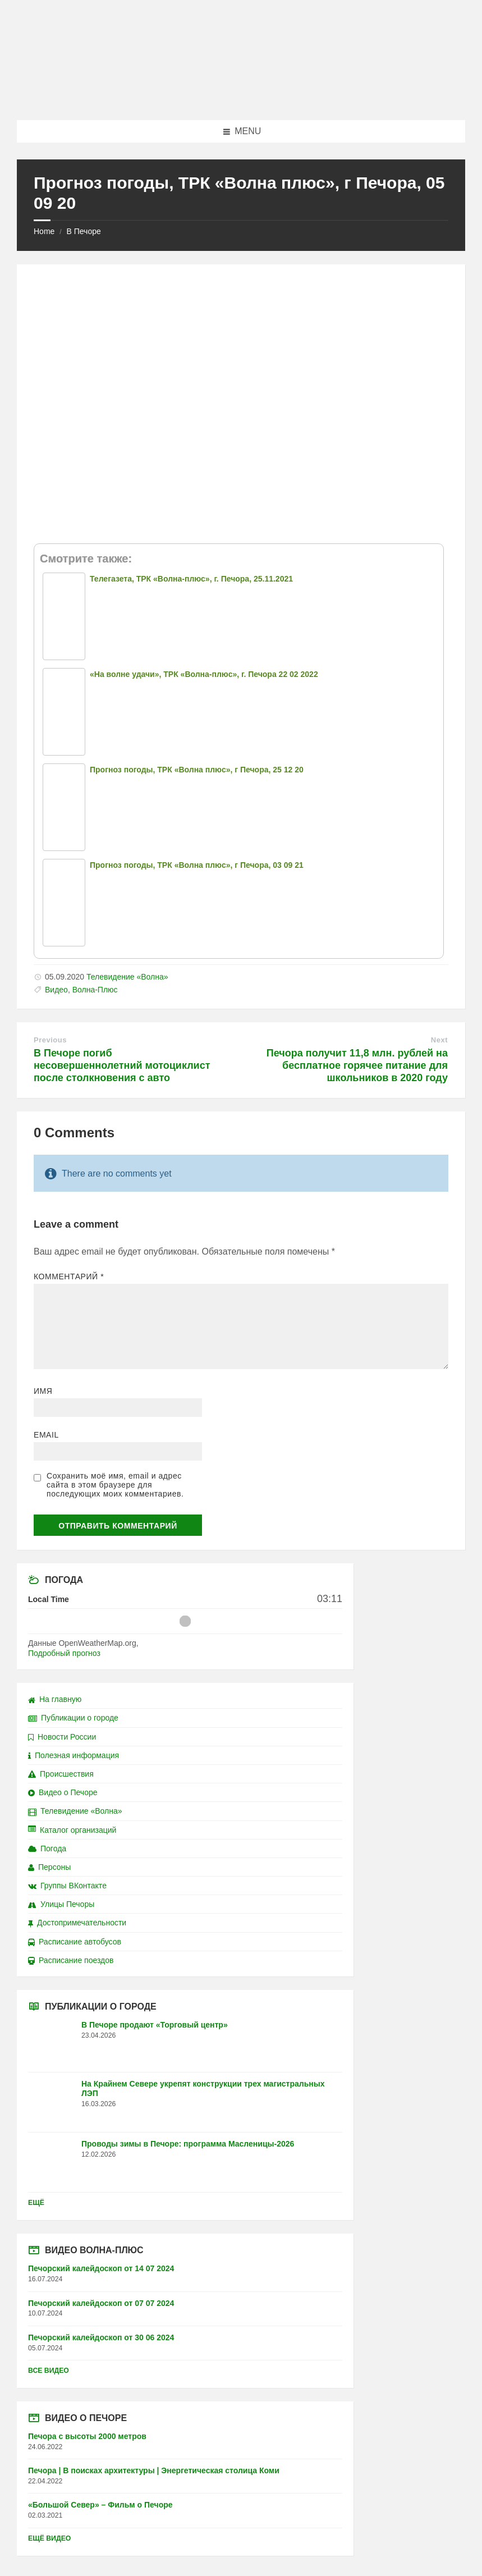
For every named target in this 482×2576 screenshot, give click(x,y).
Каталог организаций (72, 1829)
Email (46, 1434)
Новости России (62, 1736)
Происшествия (61, 1773)
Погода (47, 1848)
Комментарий (69, 1276)
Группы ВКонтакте (67, 1885)
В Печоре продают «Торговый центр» (154, 2024)
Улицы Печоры (61, 1904)
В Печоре (83, 231)
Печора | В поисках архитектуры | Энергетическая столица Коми (153, 2470)
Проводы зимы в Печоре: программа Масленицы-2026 (187, 2143)
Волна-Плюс (95, 989)
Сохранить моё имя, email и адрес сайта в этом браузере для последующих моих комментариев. (115, 1484)
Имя (43, 1391)
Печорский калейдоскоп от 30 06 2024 (101, 2337)
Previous (50, 1040)
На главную (54, 1699)
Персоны (49, 1867)
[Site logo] (241, 98)
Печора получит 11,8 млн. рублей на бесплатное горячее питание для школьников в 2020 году (357, 1065)
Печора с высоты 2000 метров (87, 2436)
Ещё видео (49, 2538)
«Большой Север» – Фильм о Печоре (100, 2504)
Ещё (36, 2203)
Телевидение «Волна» (127, 976)
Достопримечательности (77, 1922)
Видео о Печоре (63, 1792)
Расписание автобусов (74, 1941)
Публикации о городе (73, 1717)
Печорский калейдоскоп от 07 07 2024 (101, 2303)
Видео (56, 989)
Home (44, 231)
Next (439, 1040)
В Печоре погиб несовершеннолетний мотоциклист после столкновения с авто (122, 1065)
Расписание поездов (70, 1960)
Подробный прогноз (64, 1653)
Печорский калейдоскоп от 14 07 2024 (101, 2268)
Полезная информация (73, 1755)
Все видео (48, 2370)
